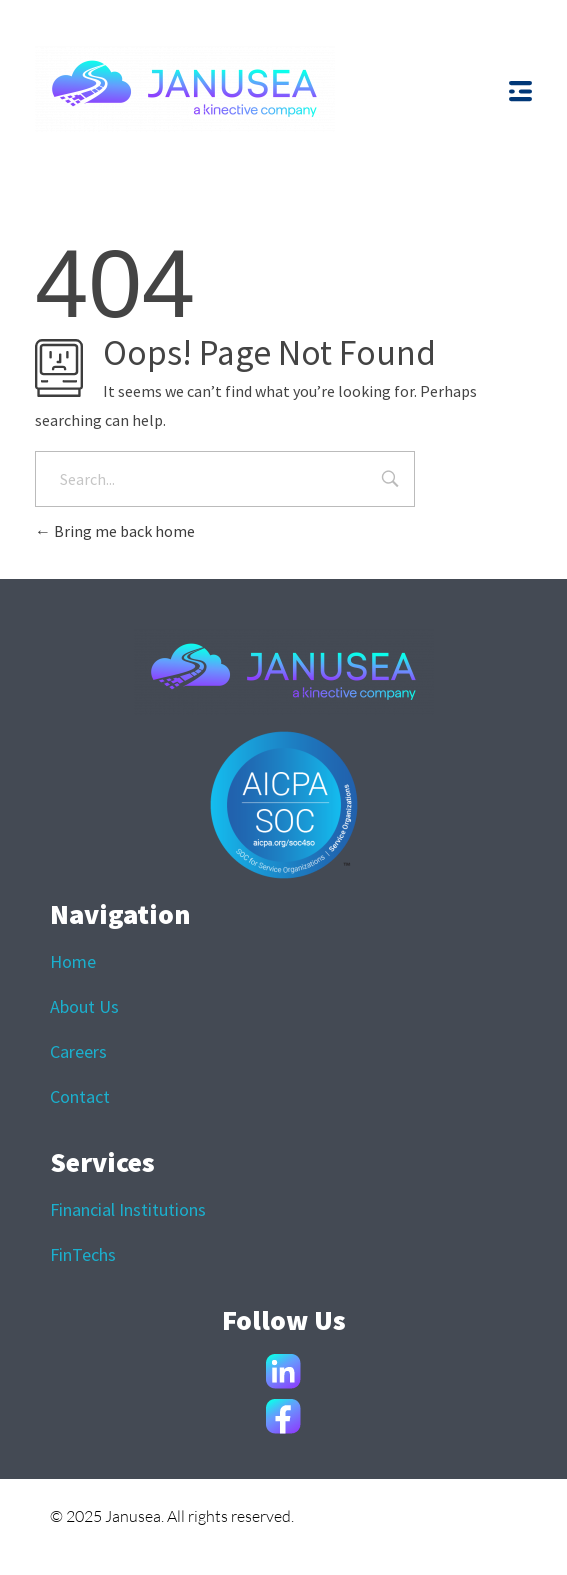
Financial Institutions (128, 1209)
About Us (84, 1006)
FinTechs (83, 1254)
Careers (78, 1051)
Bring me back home (115, 531)
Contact (80, 1096)
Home (73, 961)
